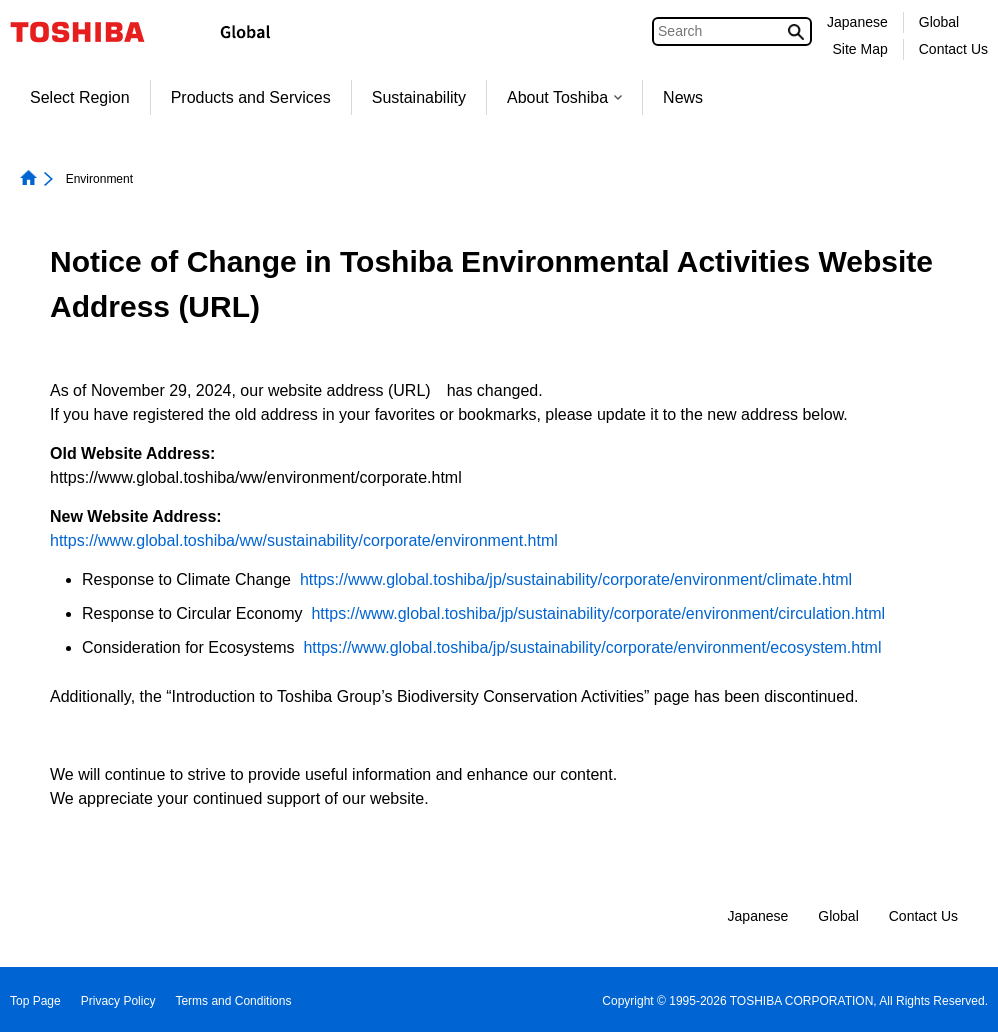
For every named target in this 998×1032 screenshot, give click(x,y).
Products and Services (251, 97)
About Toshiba (564, 97)
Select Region (80, 97)
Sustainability (419, 97)
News (683, 97)
